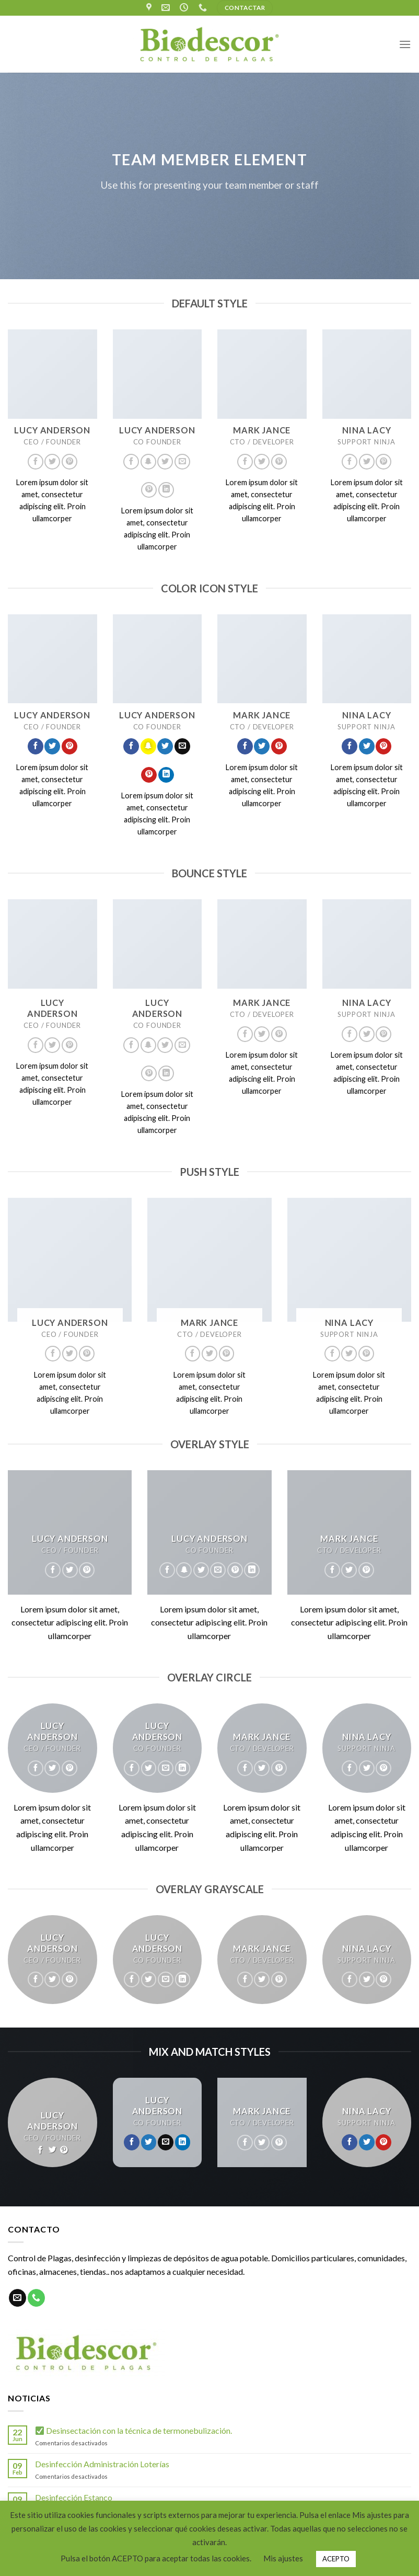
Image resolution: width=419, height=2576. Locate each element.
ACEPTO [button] (336, 2559)
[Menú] (405, 44)
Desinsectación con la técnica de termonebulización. (134, 2430)
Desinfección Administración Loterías (102, 2464)
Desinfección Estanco (73, 2497)
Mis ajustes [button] (283, 2558)
